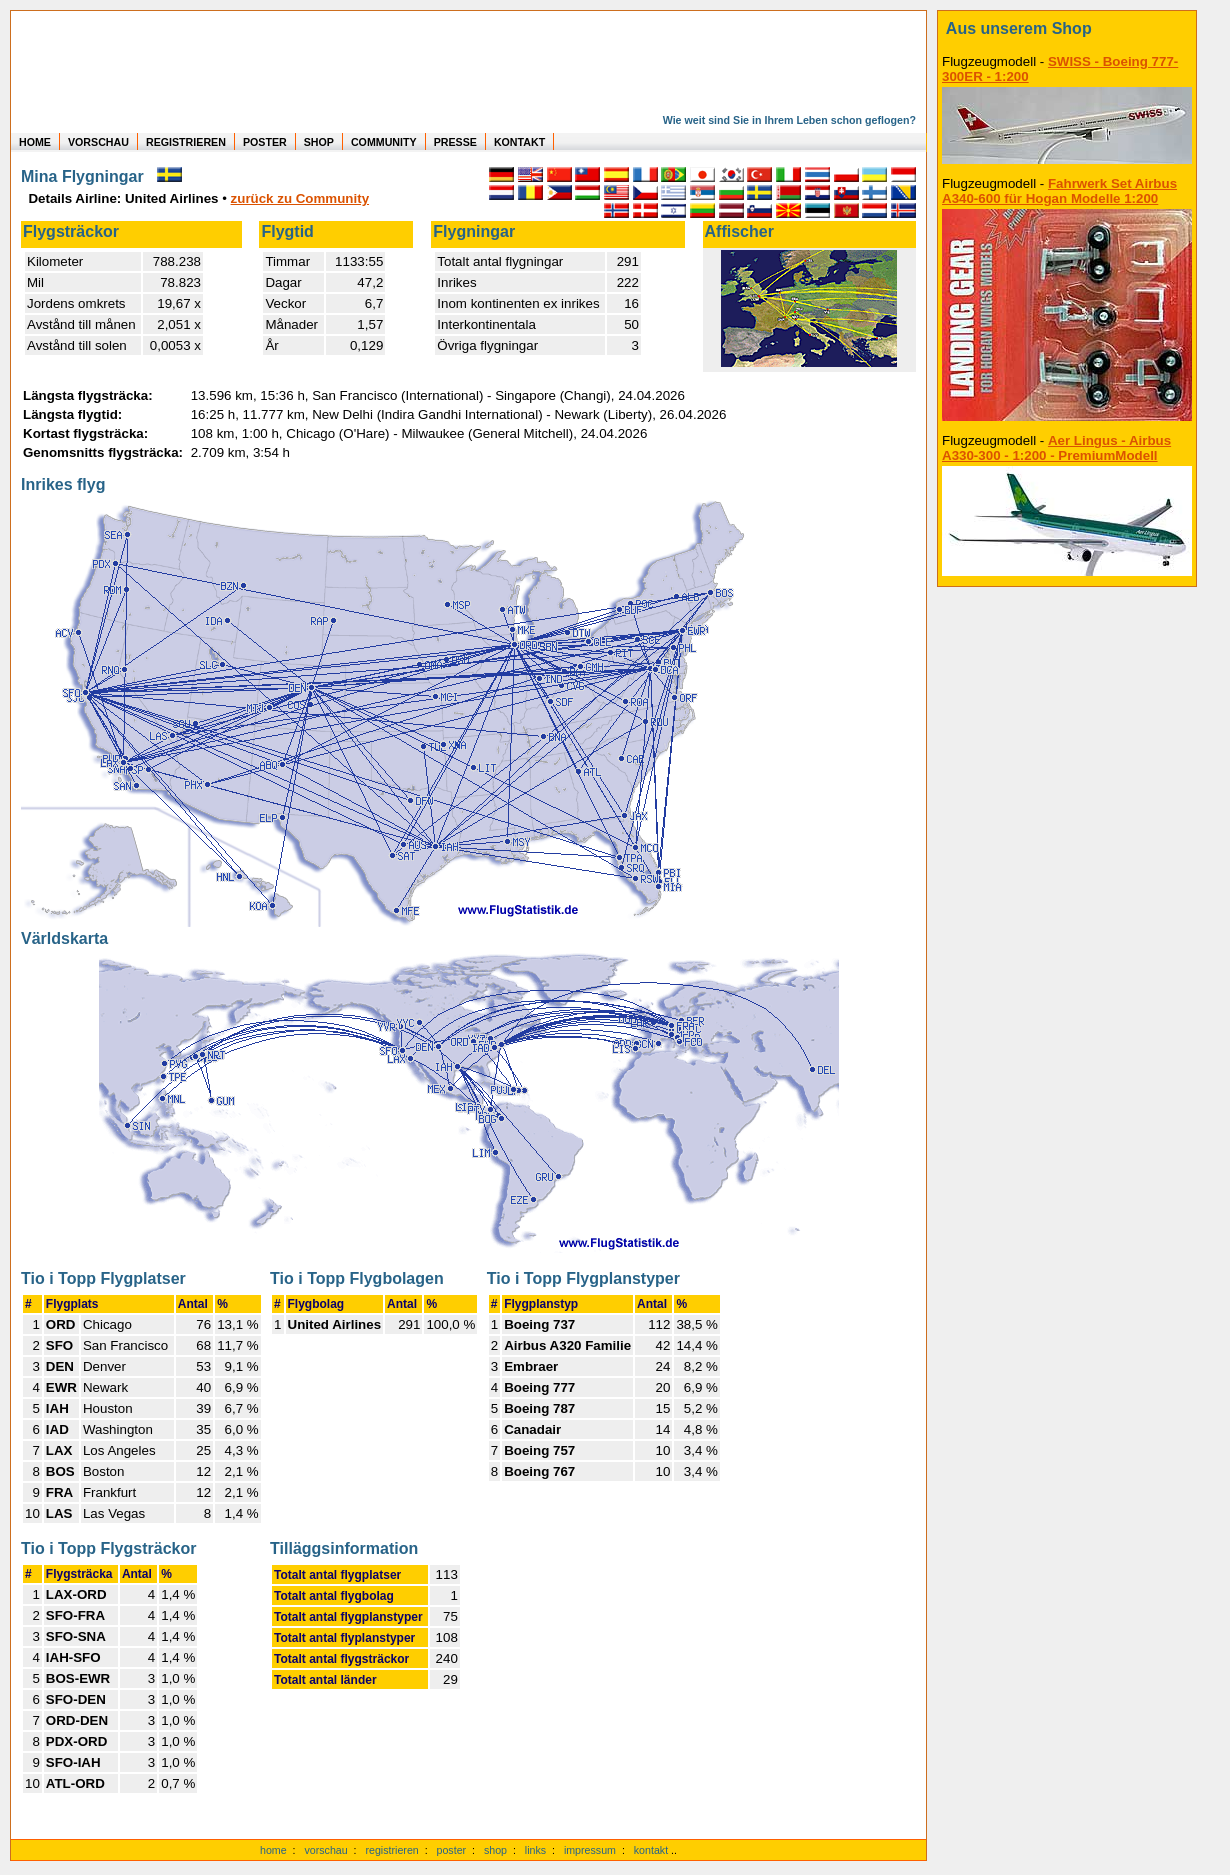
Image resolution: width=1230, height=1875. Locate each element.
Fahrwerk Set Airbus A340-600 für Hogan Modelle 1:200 (1059, 191)
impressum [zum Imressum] (590, 1850)
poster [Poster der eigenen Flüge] (452, 1850)
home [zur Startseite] (273, 1850)
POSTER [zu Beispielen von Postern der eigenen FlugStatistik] (265, 142)
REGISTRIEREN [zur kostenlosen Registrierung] (186, 142)
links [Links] (535, 1850)
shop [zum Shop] (495, 1850)
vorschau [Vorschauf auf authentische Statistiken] (325, 1850)
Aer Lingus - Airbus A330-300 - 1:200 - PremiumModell (1056, 448)
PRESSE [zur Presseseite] (455, 142)
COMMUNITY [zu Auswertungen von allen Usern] (384, 142)
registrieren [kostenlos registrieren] (391, 1850)
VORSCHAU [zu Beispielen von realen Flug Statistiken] (98, 142)
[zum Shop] (1067, 29)
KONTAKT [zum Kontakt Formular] (519, 142)
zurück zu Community (300, 198)
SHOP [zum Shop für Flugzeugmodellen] (319, 142)
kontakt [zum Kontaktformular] (651, 1850)
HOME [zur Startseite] (35, 142)
